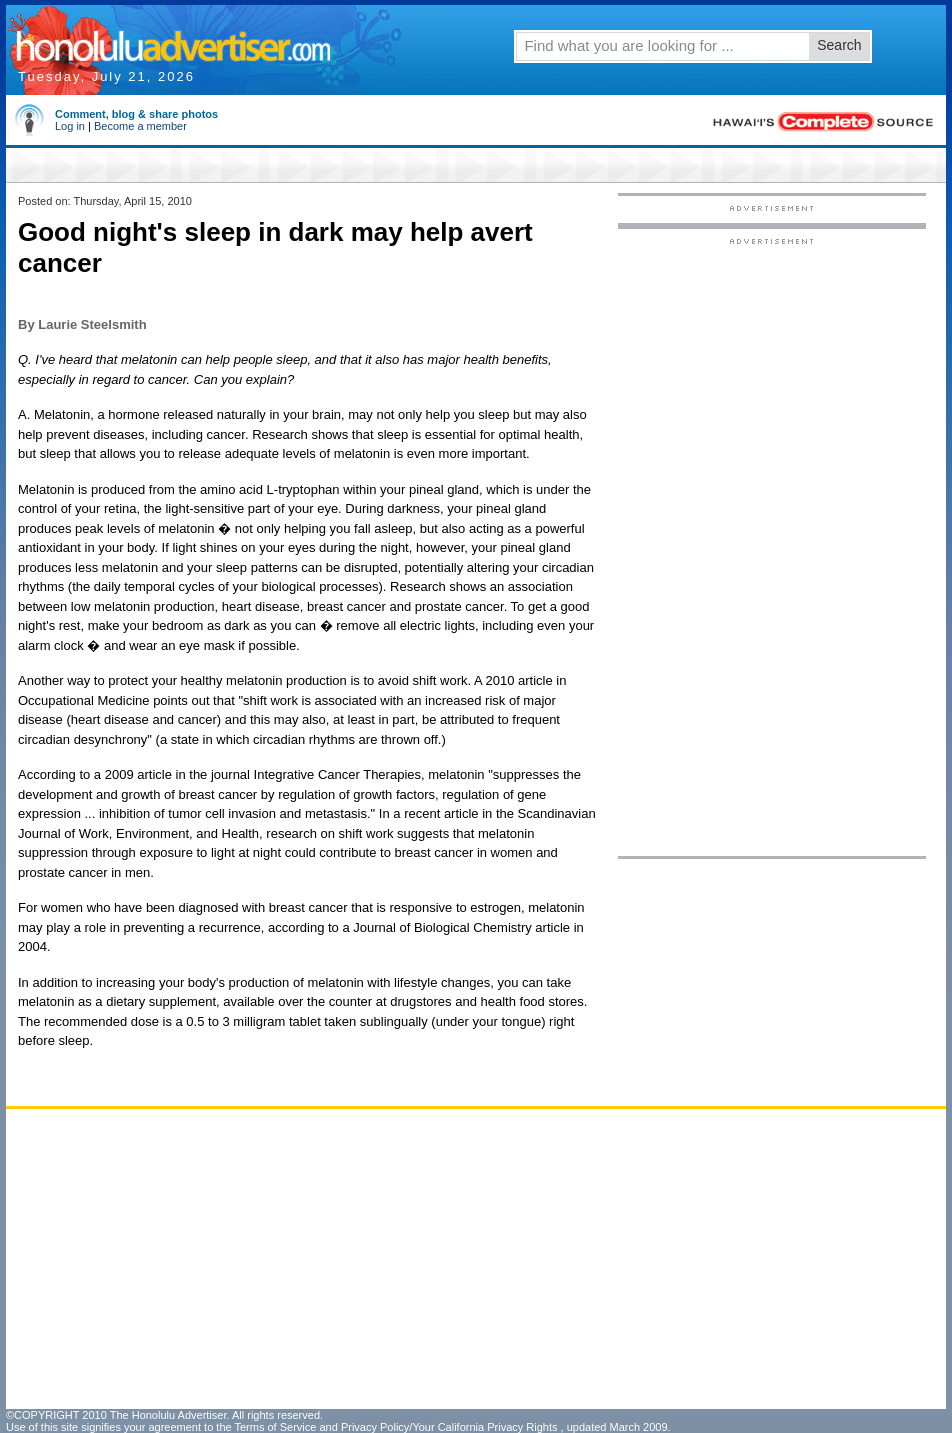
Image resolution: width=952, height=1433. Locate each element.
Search (839, 45)
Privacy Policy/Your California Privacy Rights (449, 1427)
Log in (70, 126)
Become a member (140, 126)
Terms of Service (275, 1427)
